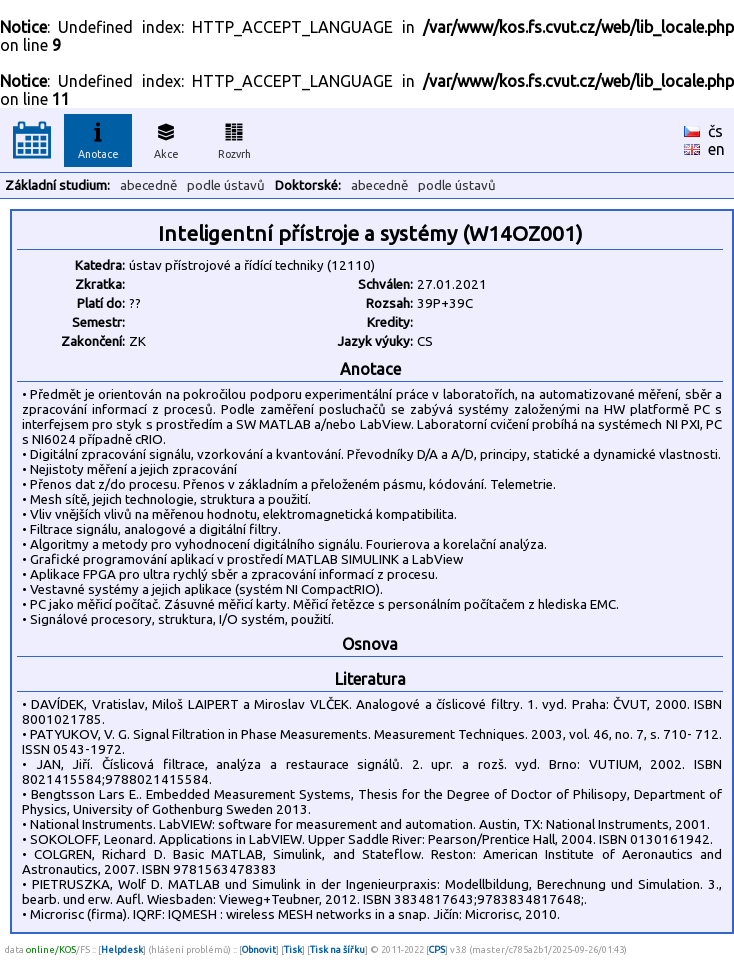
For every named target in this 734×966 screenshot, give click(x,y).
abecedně (148, 185)
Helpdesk (122, 949)
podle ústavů (226, 185)
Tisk (293, 949)
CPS (437, 949)
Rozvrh (234, 138)
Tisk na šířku (337, 949)
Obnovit (259, 949)
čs (715, 131)
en (716, 149)
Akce (166, 138)
